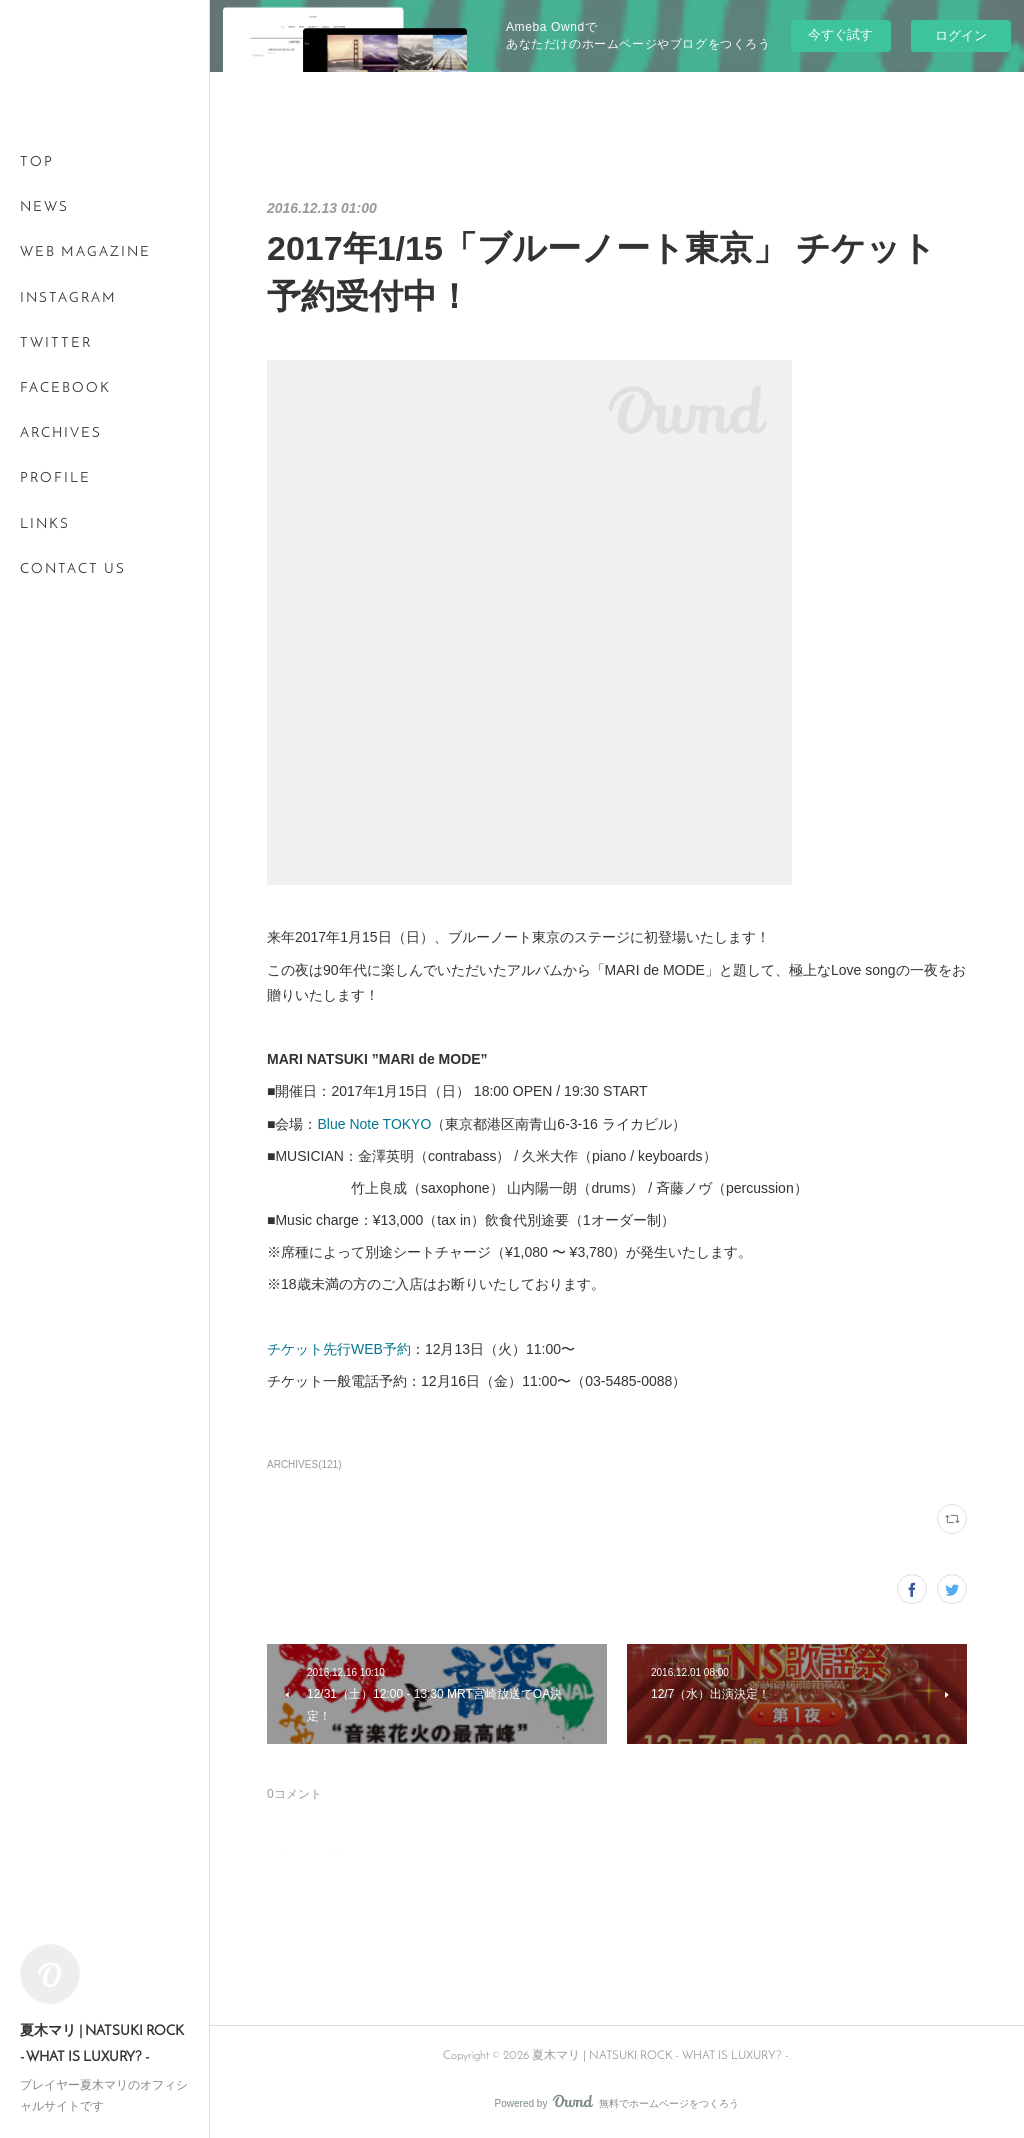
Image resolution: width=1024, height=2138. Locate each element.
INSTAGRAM (68, 298)
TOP (37, 162)
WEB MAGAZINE (85, 252)
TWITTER (56, 343)
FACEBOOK (65, 388)
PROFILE (55, 478)
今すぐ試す (840, 34)
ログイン (961, 35)
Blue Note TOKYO (374, 1124)
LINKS (45, 524)
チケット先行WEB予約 (339, 1349)
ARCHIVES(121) (304, 1464)
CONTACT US (73, 569)
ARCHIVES (61, 433)
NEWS (44, 207)
